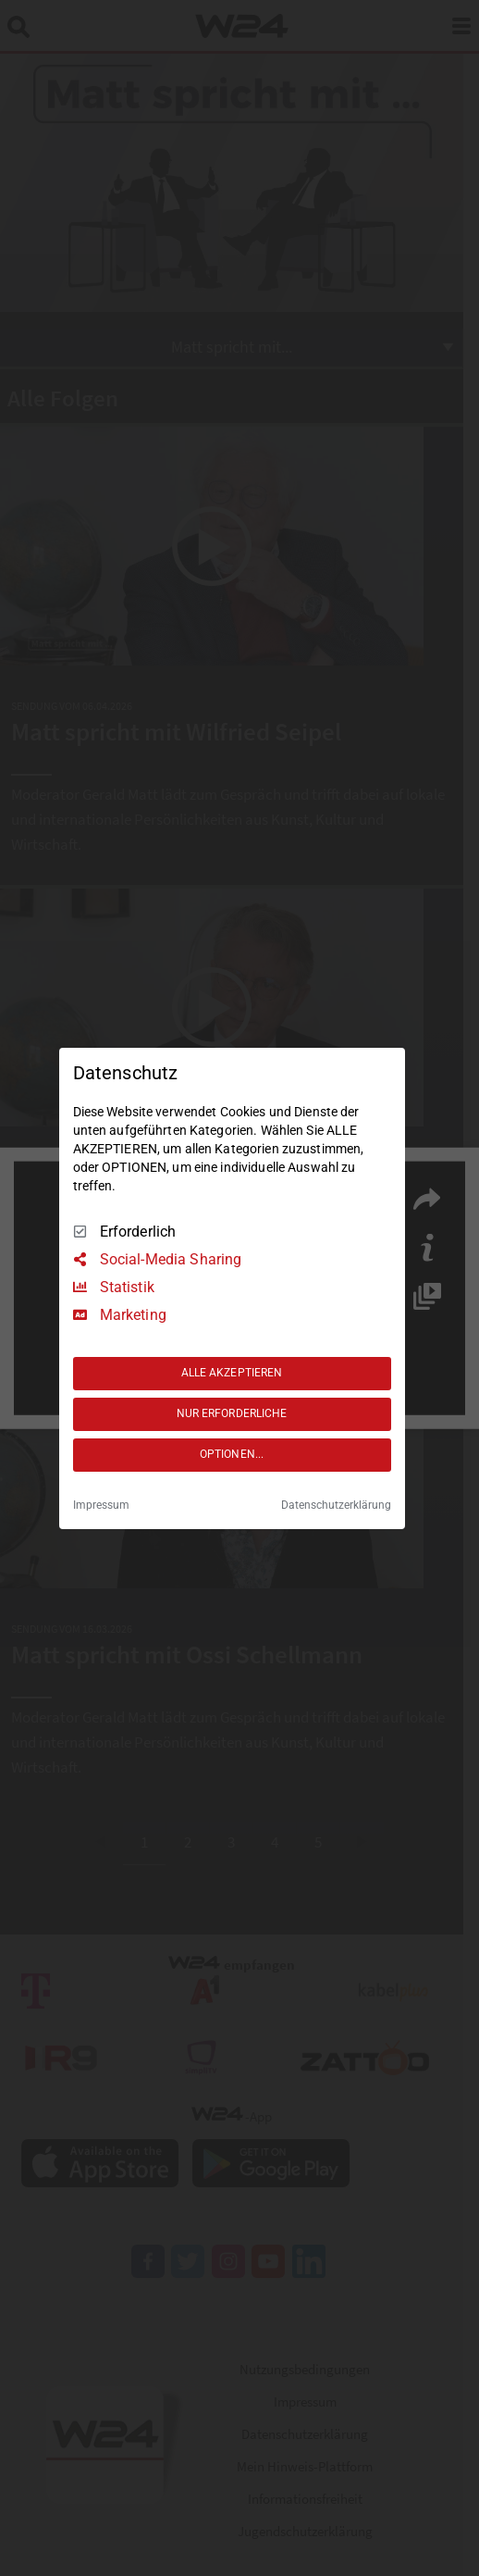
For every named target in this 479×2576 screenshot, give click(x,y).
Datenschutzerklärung (336, 1505)
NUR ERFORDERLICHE (232, 1413)
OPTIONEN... (232, 1454)
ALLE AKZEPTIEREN (232, 1372)
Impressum (101, 1505)
